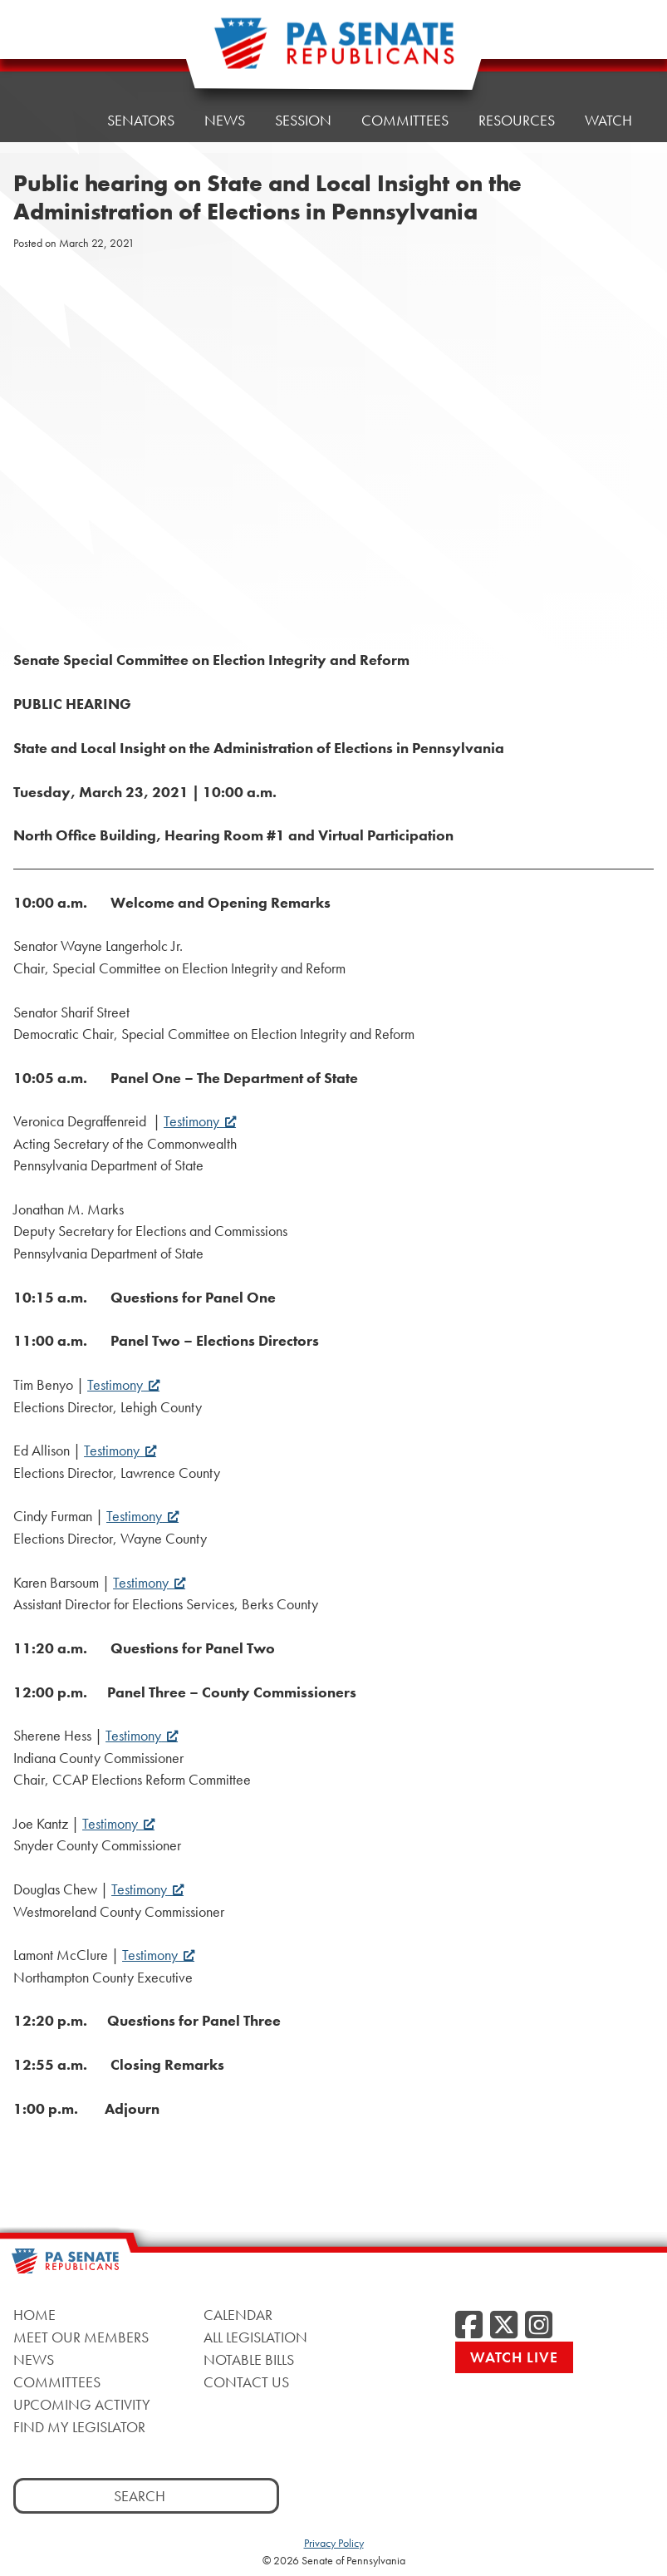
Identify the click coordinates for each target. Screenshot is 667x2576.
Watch (608, 120)
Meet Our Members (81, 2337)
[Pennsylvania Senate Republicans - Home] (334, 52)
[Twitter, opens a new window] (503, 2326)
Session (303, 120)
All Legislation (255, 2337)
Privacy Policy (334, 2542)
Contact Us (246, 2381)
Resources (516, 120)
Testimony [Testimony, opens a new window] (200, 1121)
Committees (405, 120)
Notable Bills (249, 2359)
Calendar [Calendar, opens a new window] (238, 2314)
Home (56, 120)
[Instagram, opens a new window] (538, 2326)
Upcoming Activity (81, 2404)
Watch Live (514, 2357)
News (224, 120)
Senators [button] (140, 120)
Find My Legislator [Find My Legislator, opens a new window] (79, 2426)
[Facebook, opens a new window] (469, 2326)
